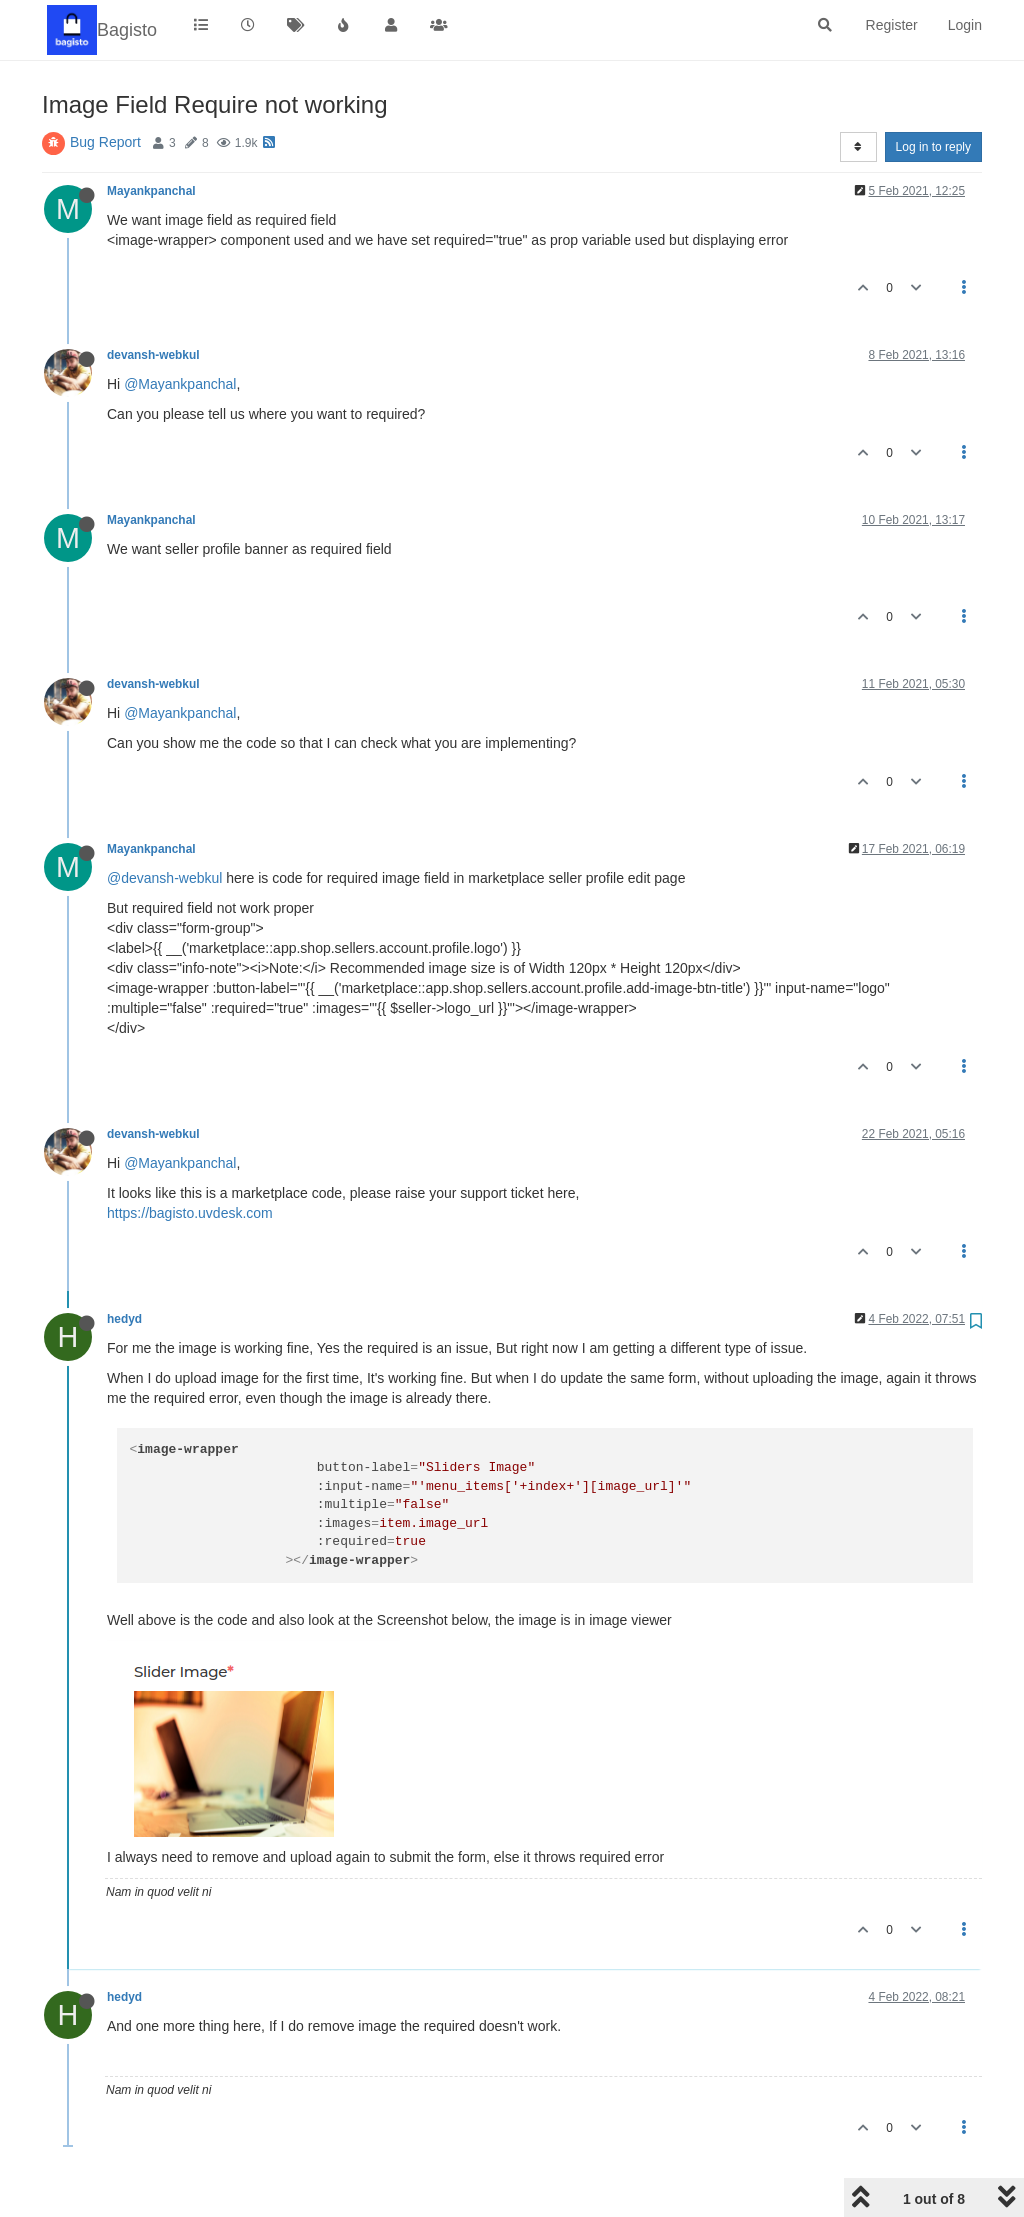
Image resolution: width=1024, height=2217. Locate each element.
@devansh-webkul (164, 878)
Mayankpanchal (151, 191)
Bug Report (105, 142)
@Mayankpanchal (180, 384)
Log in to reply (933, 147)
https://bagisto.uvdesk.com (190, 1213)
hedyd (124, 1319)
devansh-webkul (153, 355)
